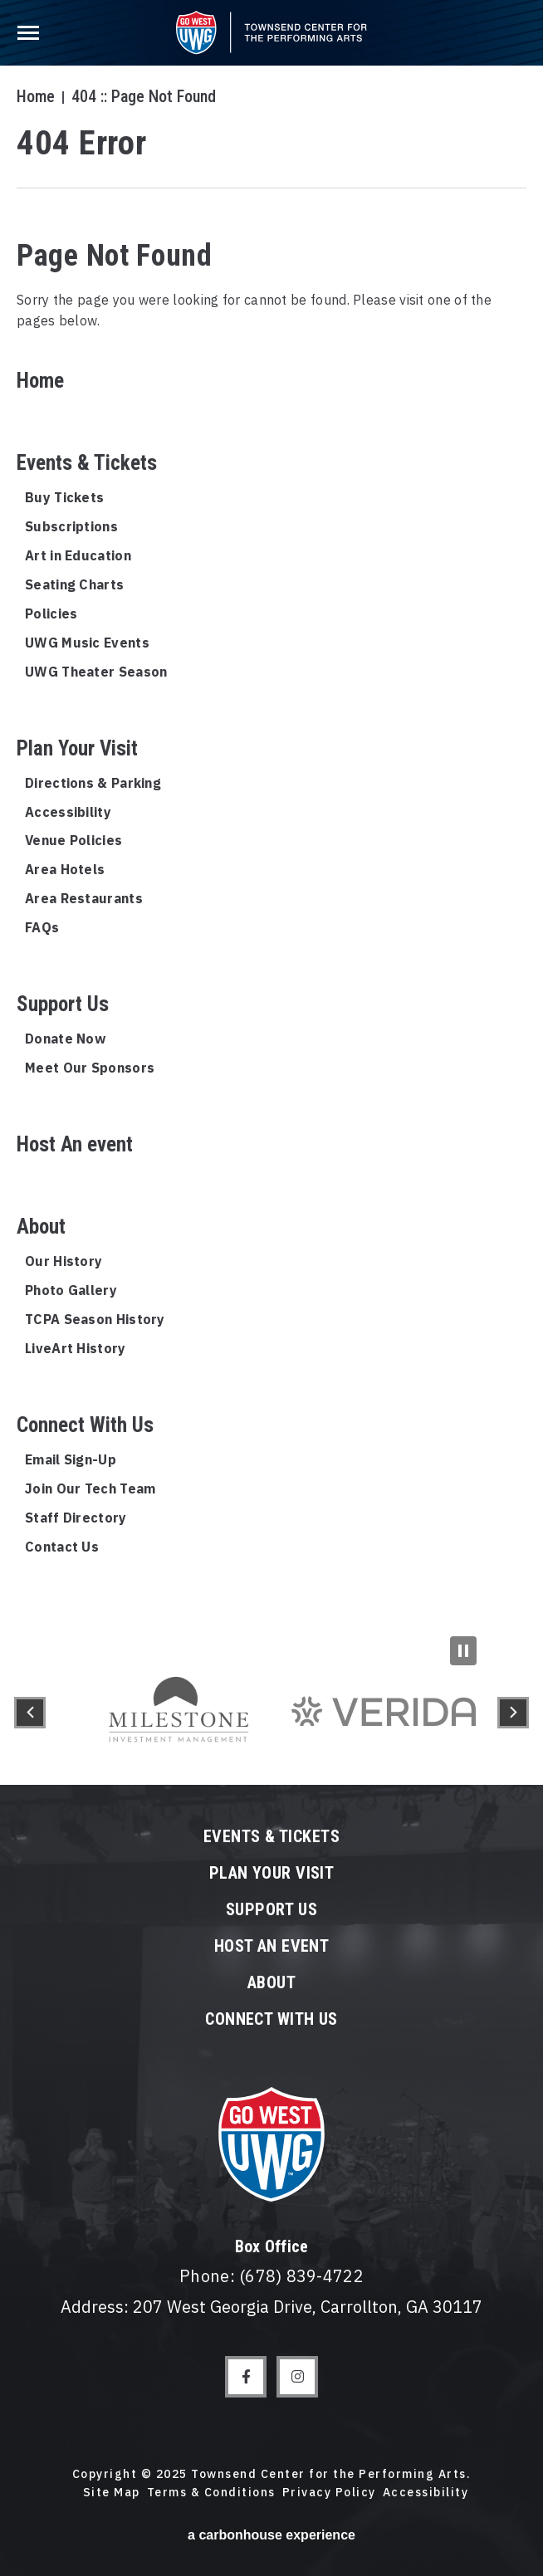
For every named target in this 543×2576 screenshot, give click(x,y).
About (41, 1227)
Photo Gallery (71, 1290)
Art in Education (78, 555)
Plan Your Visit (77, 748)
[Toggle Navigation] (31, 29)
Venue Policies (73, 840)
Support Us (63, 1004)
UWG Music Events (87, 642)
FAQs (42, 927)
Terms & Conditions (211, 2492)
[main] (271, 820)
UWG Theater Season (96, 671)
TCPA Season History (95, 1319)
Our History (63, 1261)
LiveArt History (75, 1348)
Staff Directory (76, 1517)
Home (36, 96)
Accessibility (68, 812)
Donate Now (65, 1038)
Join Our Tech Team (90, 1488)
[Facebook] (245, 2376)
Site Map (111, 2492)
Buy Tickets (64, 497)
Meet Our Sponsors (89, 1067)
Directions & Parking (93, 783)
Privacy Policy (329, 2492)
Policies (51, 613)
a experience (271, 2535)
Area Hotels (65, 869)
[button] (30, 1712)
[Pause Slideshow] (463, 1650)
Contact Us (62, 1546)
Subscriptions (71, 526)
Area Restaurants (84, 898)
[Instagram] (297, 2376)
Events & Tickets (87, 463)
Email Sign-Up (70, 1459)
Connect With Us (85, 1425)
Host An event (75, 1144)
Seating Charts (74, 584)
